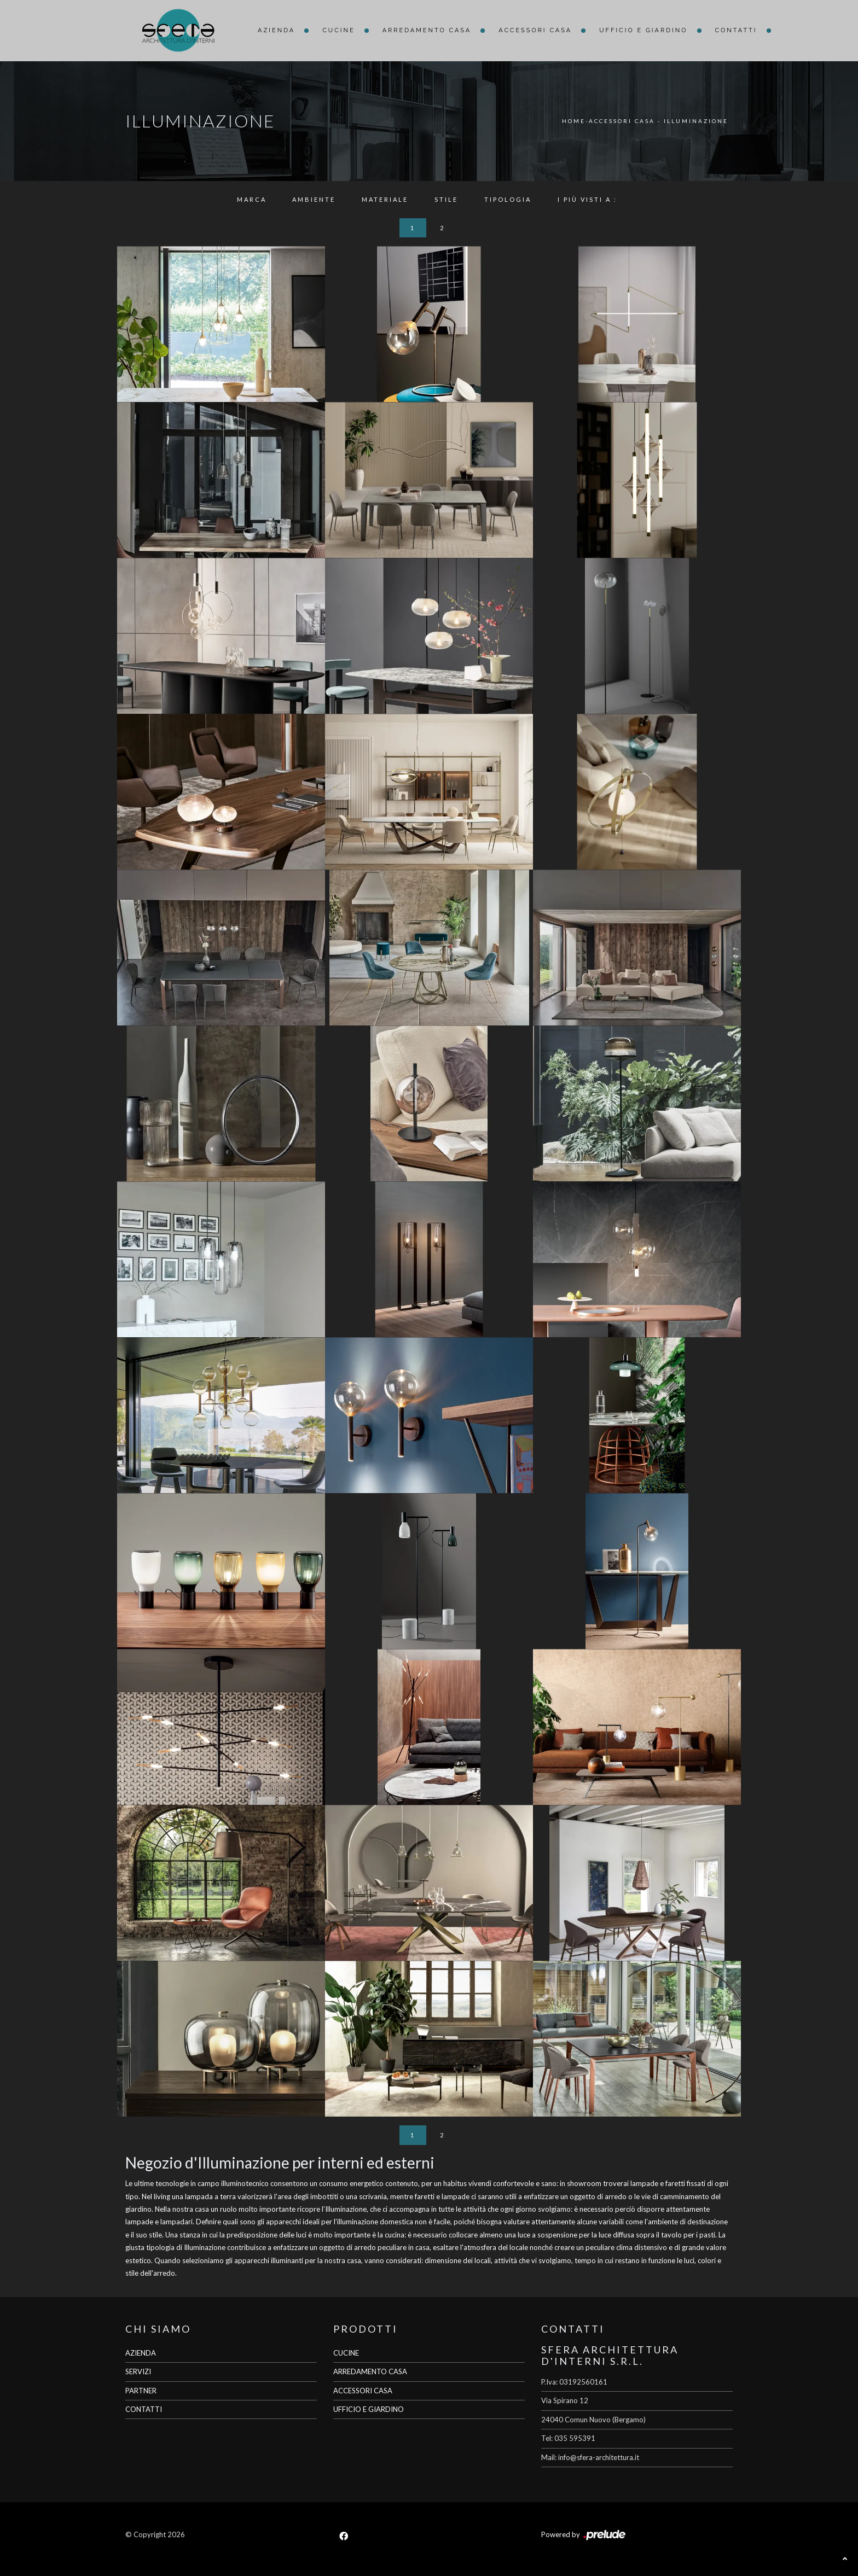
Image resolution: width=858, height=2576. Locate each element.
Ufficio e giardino (643, 30)
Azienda (276, 30)
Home (573, 121)
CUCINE (346, 2352)
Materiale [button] (385, 199)
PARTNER (140, 2390)
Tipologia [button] (507, 199)
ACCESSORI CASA (362, 2390)
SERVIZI (138, 2371)
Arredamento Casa (427, 30)
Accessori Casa (535, 30)
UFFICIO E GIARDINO (368, 2409)
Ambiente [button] (313, 199)
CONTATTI (143, 2409)
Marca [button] (251, 199)
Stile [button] (446, 199)
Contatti (736, 30)
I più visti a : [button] (587, 199)
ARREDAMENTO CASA (370, 2371)
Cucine (338, 30)
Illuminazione (696, 121)
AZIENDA (140, 2352)
